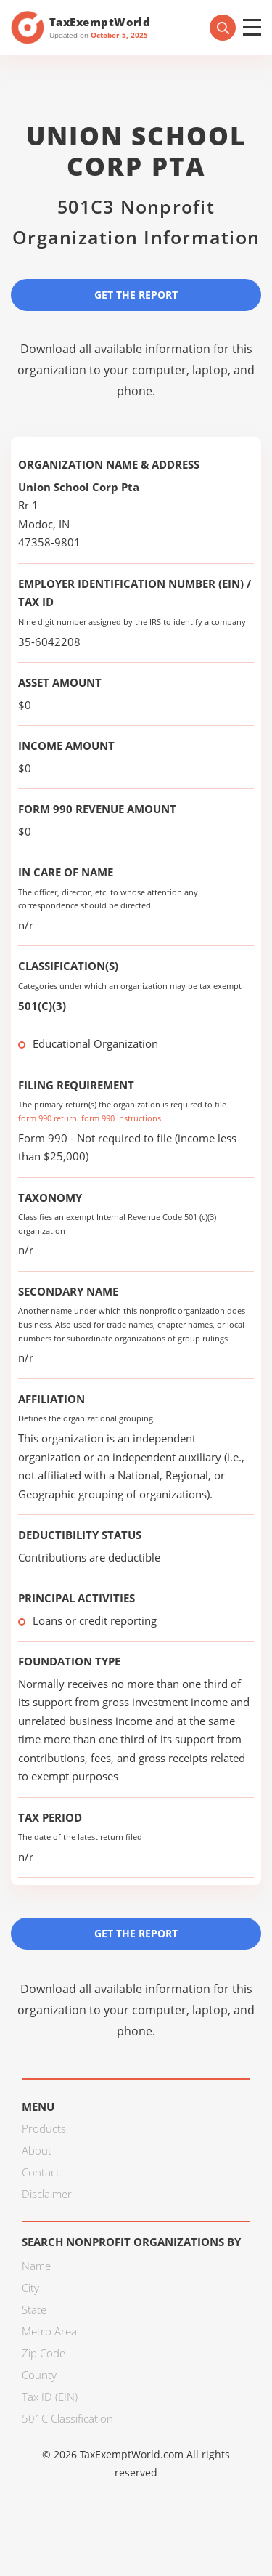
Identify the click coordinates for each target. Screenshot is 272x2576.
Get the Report (136, 295)
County (39, 2374)
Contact (40, 2172)
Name (36, 2265)
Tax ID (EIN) (50, 2396)
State (34, 2309)
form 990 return (47, 1118)
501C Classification (67, 2418)
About (36, 2150)
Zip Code (43, 2353)
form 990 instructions (121, 1118)
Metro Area (49, 2331)
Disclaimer (47, 2194)
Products (44, 2128)
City (30, 2287)
